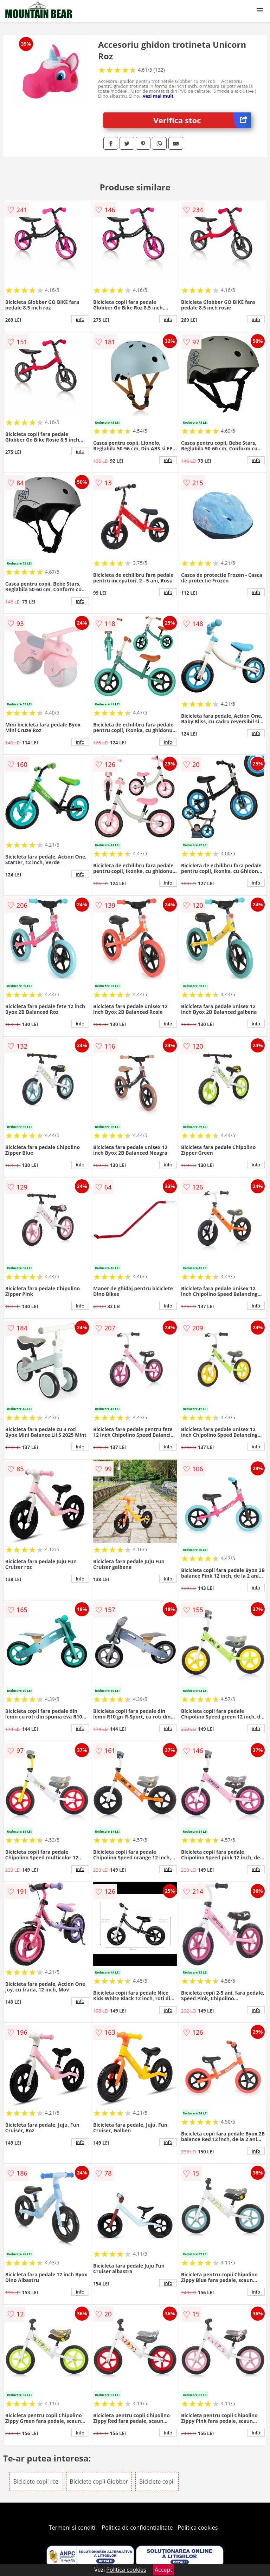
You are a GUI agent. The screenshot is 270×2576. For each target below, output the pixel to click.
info (80, 319)
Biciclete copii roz (36, 2481)
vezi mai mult (158, 96)
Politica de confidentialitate (137, 2527)
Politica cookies (198, 2527)
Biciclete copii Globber (99, 2481)
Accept (163, 2570)
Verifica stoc (202, 120)
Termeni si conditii (73, 2527)
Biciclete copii (157, 2481)
